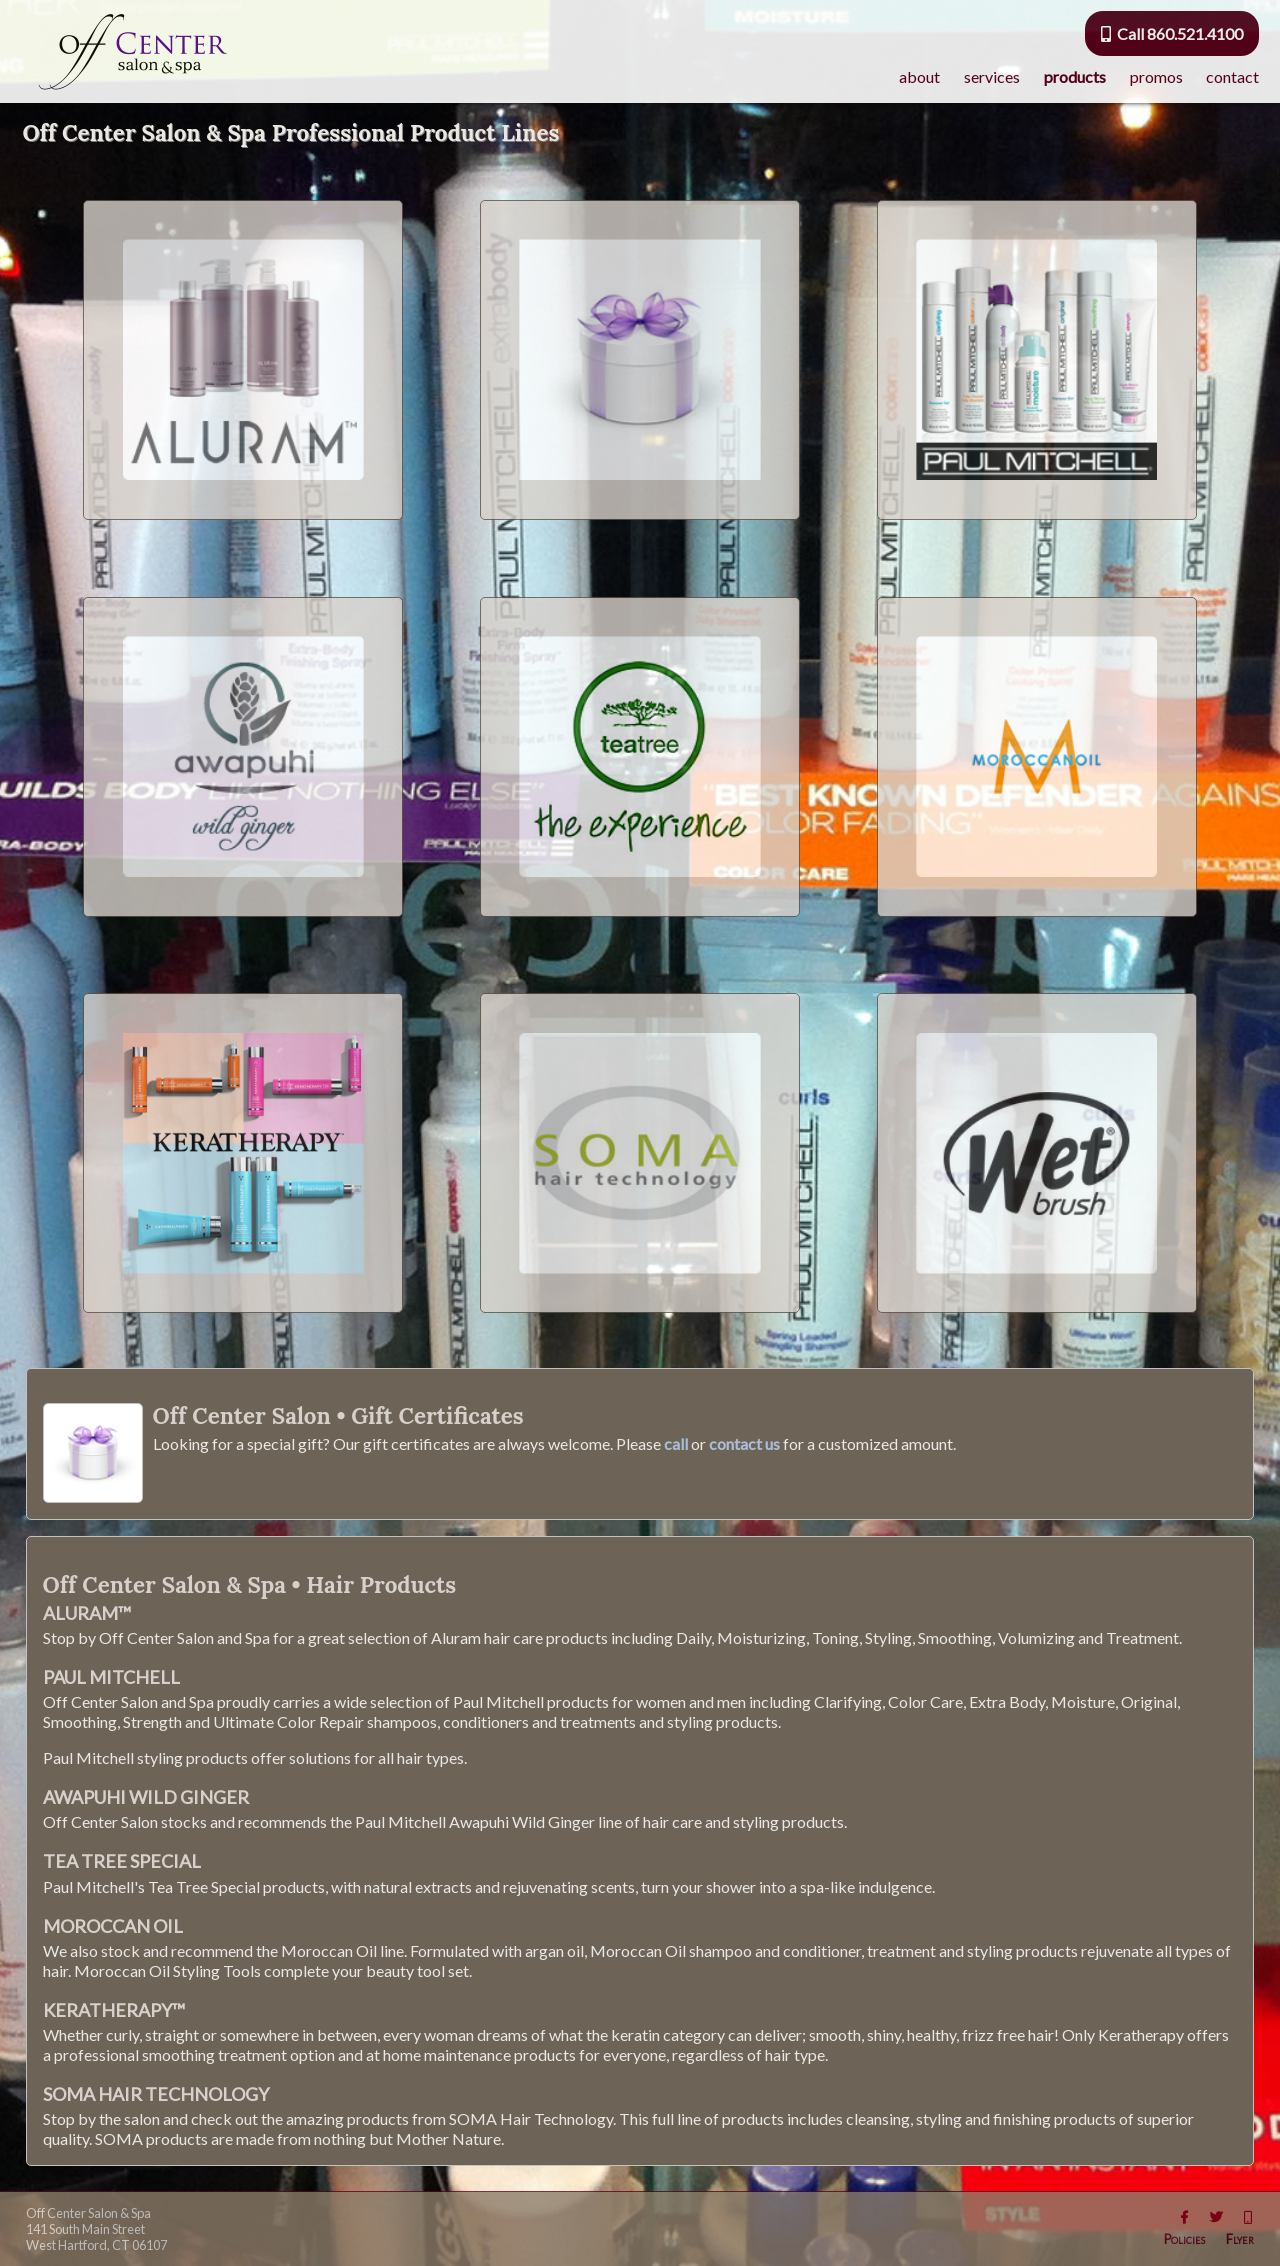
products (1075, 76)
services (992, 76)
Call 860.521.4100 (1172, 33)
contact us (744, 1443)
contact (1232, 76)
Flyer (1240, 2239)
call (676, 1443)
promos (1156, 76)
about (919, 76)
